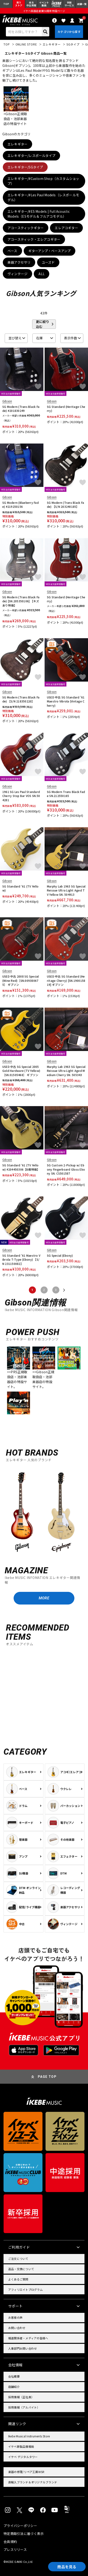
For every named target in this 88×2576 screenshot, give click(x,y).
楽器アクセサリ (19, 262)
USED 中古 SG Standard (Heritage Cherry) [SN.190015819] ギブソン (66, 980)
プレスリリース (15, 2549)
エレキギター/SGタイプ (25, 167)
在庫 (39, 338)
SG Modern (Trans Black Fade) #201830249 (20, 409)
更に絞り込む (42, 324)
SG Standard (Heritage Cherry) (66, 409)
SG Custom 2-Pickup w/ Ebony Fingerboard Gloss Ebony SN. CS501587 (66, 1169)
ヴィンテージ (17, 273)
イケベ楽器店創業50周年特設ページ (44, 11)
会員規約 (10, 2541)
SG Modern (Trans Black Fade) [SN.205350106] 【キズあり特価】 (20, 601)
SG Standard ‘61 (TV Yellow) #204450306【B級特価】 (21, 1167)
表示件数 (70, 338)
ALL (41, 273)
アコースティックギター (26, 227)
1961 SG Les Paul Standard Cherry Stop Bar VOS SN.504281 (21, 796)
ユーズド (48, 262)
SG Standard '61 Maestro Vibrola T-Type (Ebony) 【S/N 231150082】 (21, 1259)
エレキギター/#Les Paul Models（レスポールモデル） (43, 197)
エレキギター (17, 144)
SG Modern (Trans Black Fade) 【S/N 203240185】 (65, 505)
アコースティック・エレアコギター (34, 239)
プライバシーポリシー (20, 2525)
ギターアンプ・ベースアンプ (49, 250)
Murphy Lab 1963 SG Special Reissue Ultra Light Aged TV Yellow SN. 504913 (66, 890)
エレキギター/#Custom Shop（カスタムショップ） (43, 181)
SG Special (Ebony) (60, 1255)
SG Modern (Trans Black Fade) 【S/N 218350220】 (20, 699)
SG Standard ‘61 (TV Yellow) (20, 888)
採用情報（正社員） (21, 2397)
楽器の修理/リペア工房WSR (26, 2472)
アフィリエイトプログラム (25, 2289)
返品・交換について (21, 2269)
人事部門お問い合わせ (22, 2348)
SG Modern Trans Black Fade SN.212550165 (66, 794)
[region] (44, 1512)
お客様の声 (15, 2317)
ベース (12, 250)
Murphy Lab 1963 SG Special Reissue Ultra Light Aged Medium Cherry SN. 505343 (66, 1071)
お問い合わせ (16, 2328)
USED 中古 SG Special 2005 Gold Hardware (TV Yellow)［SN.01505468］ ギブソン (21, 1071)
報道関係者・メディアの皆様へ (28, 2338)
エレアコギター (66, 227)
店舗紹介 (14, 2387)
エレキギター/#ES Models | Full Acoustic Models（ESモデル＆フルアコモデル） (39, 214)
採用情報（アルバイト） (24, 2407)
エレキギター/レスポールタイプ (31, 155)
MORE (44, 1598)
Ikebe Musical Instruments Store (29, 2436)
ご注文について (18, 2259)
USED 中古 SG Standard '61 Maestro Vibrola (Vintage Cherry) (66, 701)
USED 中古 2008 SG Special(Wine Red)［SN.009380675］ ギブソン (20, 980)
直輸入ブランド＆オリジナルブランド (32, 2482)
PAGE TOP (47, 2077)
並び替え (15, 338)
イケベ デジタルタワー (23, 2457)
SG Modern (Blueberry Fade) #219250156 (20, 505)
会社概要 (14, 2376)
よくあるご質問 (18, 2279)
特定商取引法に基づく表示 (24, 2533)
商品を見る (67, 2566)
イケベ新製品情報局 (21, 2446)
